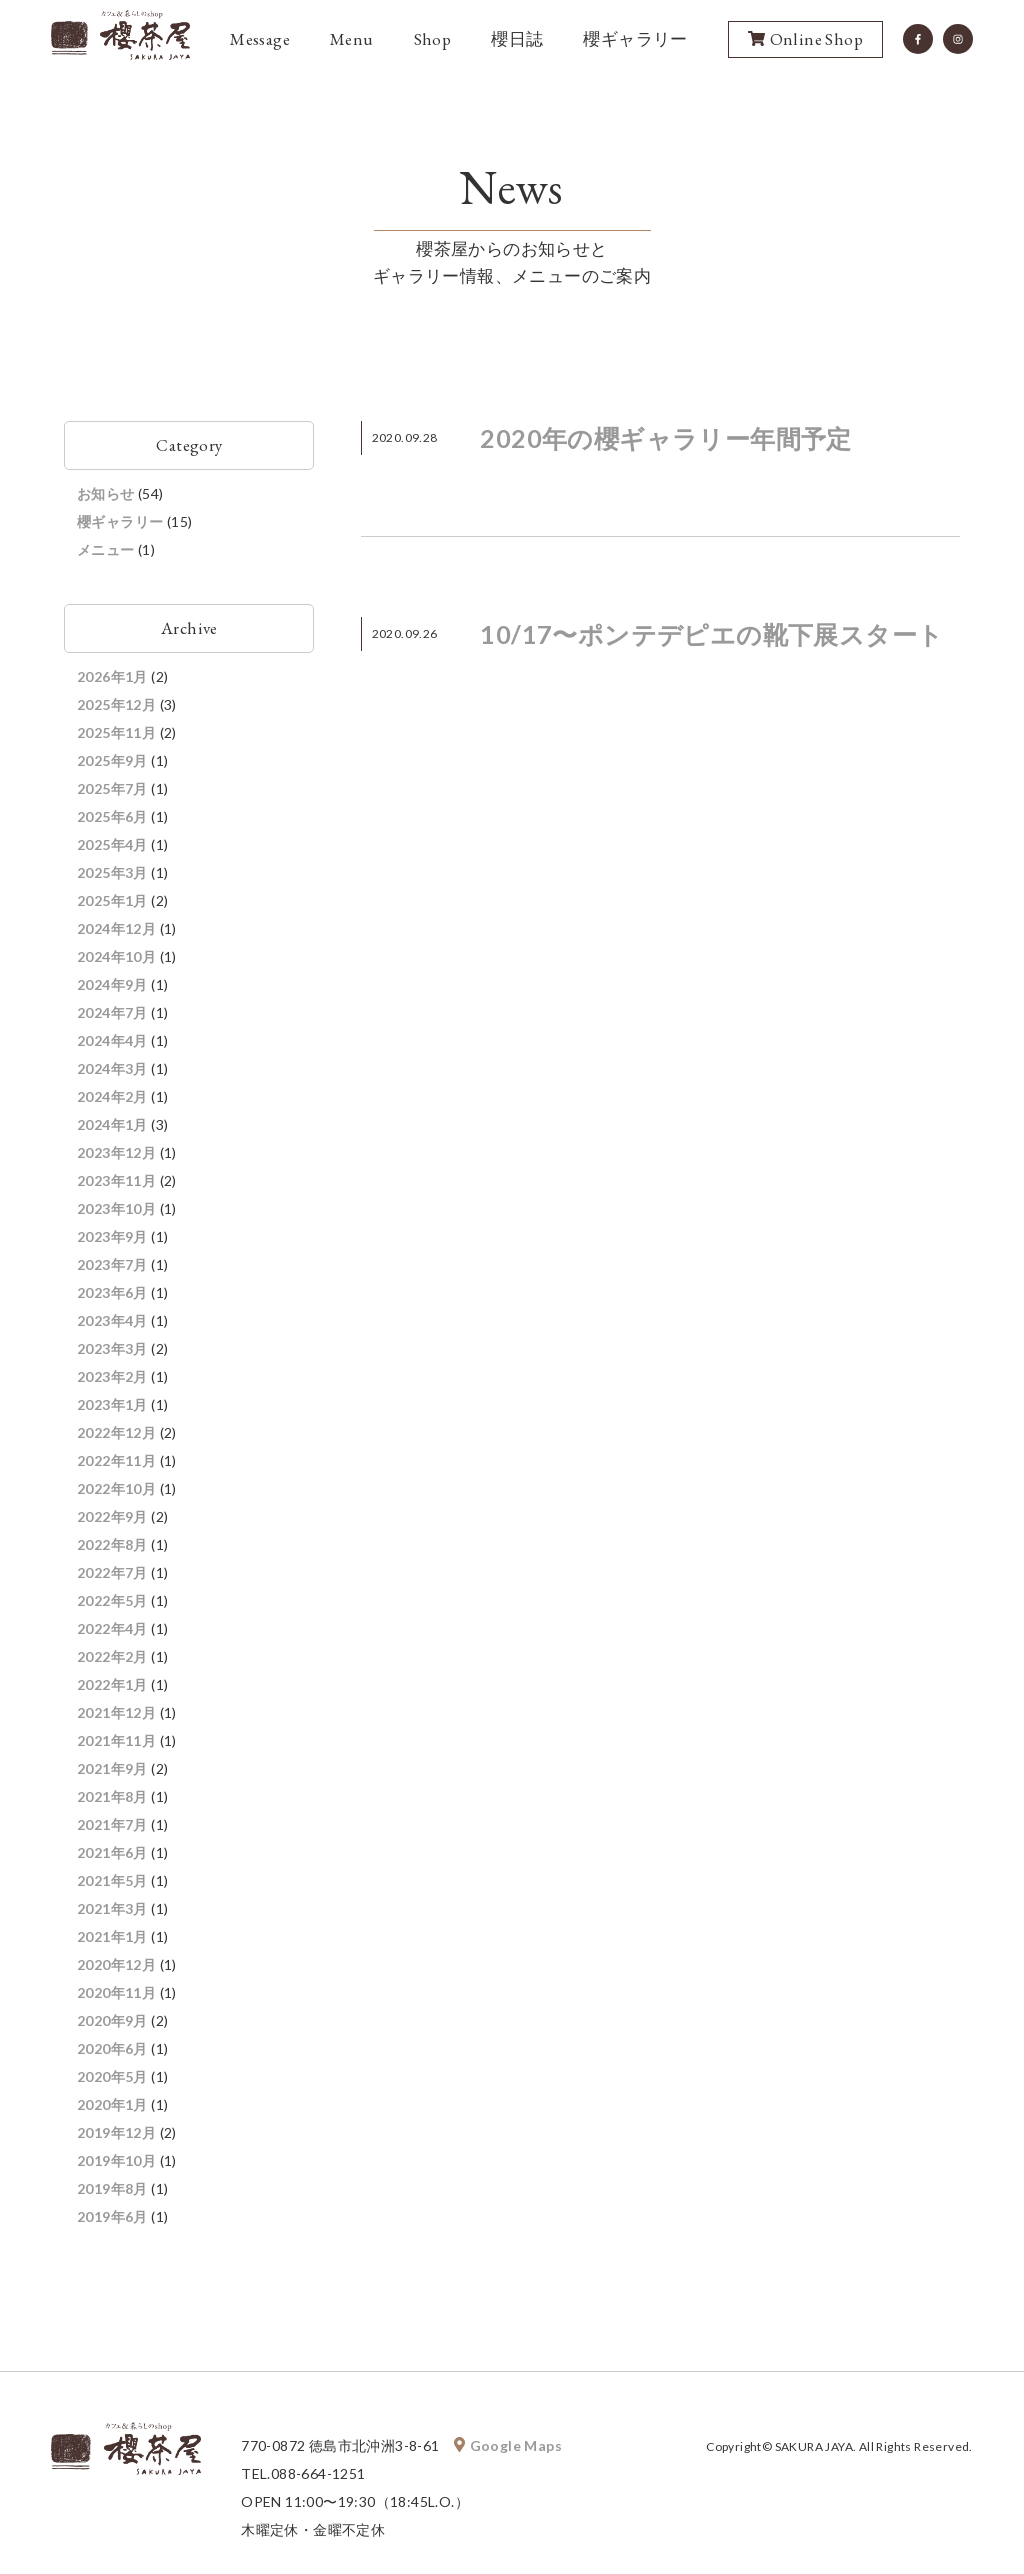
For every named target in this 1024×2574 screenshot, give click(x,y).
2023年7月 (112, 1264)
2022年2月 (112, 1656)
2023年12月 (116, 1152)
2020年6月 (112, 2048)
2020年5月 (112, 2076)
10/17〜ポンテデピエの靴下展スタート (711, 634)
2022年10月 (116, 1488)
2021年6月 (112, 1852)
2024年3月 (112, 1068)
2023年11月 (116, 1180)
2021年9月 (112, 1768)
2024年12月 (116, 928)
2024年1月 (112, 1124)
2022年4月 (112, 1628)
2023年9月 (112, 1236)
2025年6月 (112, 816)
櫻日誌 (517, 39)
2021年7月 (112, 1824)
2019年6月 (112, 2216)
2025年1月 (112, 900)
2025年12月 (116, 704)
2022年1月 (112, 1684)
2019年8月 (112, 2188)
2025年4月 (112, 844)
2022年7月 (112, 1572)
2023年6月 (112, 1292)
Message (260, 39)
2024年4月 (112, 1040)
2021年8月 (112, 1796)
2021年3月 (112, 1908)
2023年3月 (112, 1348)
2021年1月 (112, 1936)
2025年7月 (112, 788)
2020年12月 (116, 1964)
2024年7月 (112, 1012)
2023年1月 (112, 1404)
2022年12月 (116, 1432)
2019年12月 (116, 2132)
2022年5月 (112, 1600)
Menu (352, 39)
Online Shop (805, 40)
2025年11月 (116, 732)
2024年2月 (112, 1096)
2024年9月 (112, 984)
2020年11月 (116, 1992)
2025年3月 (112, 872)
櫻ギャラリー (635, 39)
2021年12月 (116, 1712)
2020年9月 (112, 2020)
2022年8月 (112, 1544)
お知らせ (106, 493)
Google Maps (508, 2445)
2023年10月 (116, 1208)
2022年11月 (116, 1460)
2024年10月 (116, 956)
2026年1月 (112, 676)
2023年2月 (112, 1376)
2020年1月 (112, 2104)
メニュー (106, 549)
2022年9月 (112, 1516)
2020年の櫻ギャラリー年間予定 (665, 438)
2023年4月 (112, 1320)
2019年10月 (116, 2160)
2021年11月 (116, 1740)
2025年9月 (112, 760)
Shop (433, 39)
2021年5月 (112, 1880)
